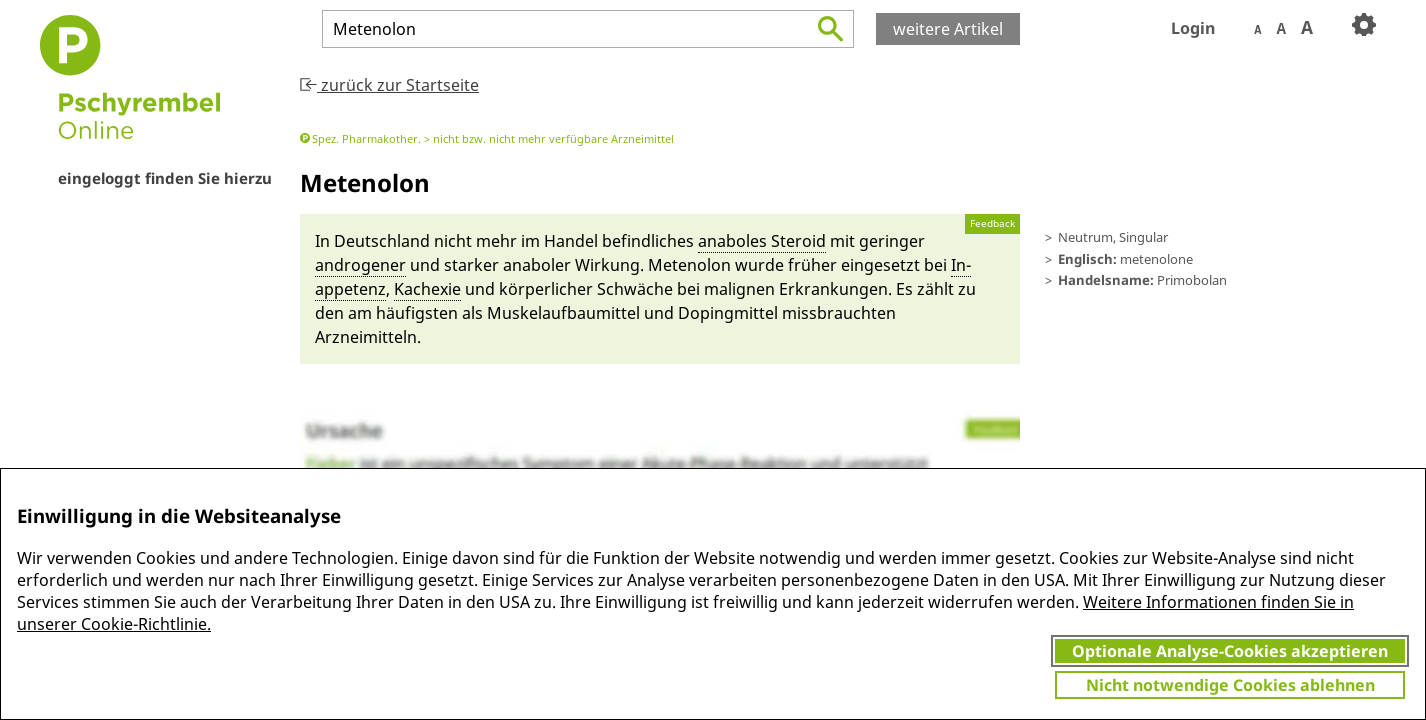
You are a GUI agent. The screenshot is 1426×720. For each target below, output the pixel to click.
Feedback (992, 223)
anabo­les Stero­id (762, 241)
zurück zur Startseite (389, 85)
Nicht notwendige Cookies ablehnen (1230, 685)
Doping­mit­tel (728, 313)
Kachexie (427, 289)
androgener (360, 265)
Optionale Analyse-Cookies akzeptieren (1230, 651)
